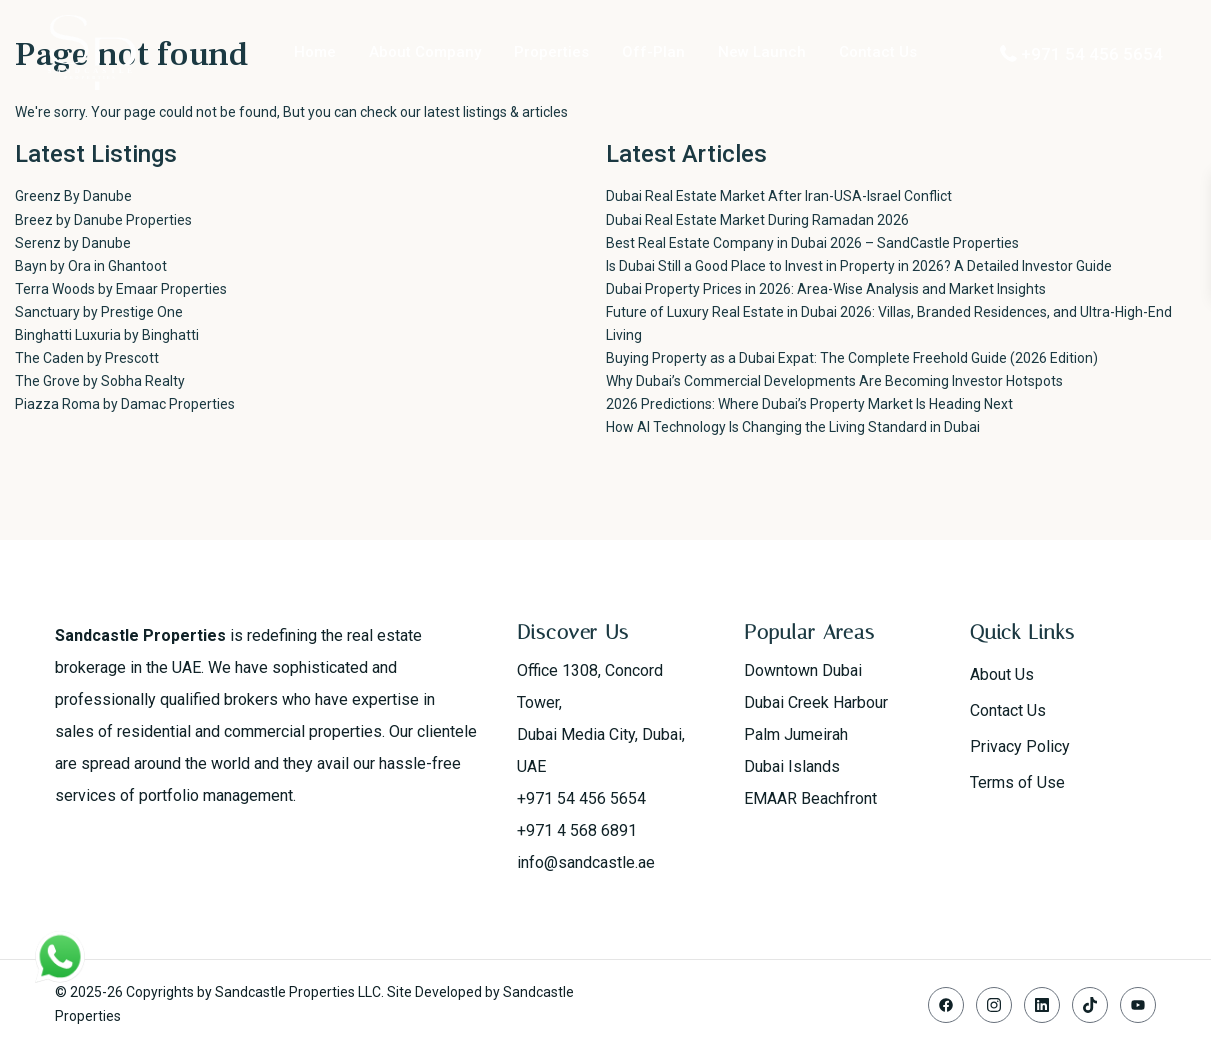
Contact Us (878, 52)
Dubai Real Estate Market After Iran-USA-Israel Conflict (779, 196)
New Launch (762, 52)
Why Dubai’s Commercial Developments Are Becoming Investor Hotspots (834, 381)
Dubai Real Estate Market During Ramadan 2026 (757, 220)
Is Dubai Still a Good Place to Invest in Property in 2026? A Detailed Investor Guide (859, 266)
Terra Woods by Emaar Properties (121, 289)
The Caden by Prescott (87, 358)
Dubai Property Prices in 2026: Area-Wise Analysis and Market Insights (826, 289)
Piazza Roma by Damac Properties (125, 404)
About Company (425, 52)
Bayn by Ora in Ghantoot (91, 266)
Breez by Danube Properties (103, 220)
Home (315, 52)
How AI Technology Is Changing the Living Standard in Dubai (793, 427)
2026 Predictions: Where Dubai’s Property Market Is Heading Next (809, 404)
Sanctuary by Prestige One (99, 312)
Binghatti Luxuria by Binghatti (107, 335)
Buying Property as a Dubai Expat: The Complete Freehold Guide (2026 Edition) (852, 358)
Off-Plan (653, 52)
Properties (551, 52)
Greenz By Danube (73, 196)
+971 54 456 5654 (1092, 54)
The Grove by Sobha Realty (100, 381)
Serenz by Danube (73, 243)
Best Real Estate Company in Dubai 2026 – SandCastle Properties (812, 243)
